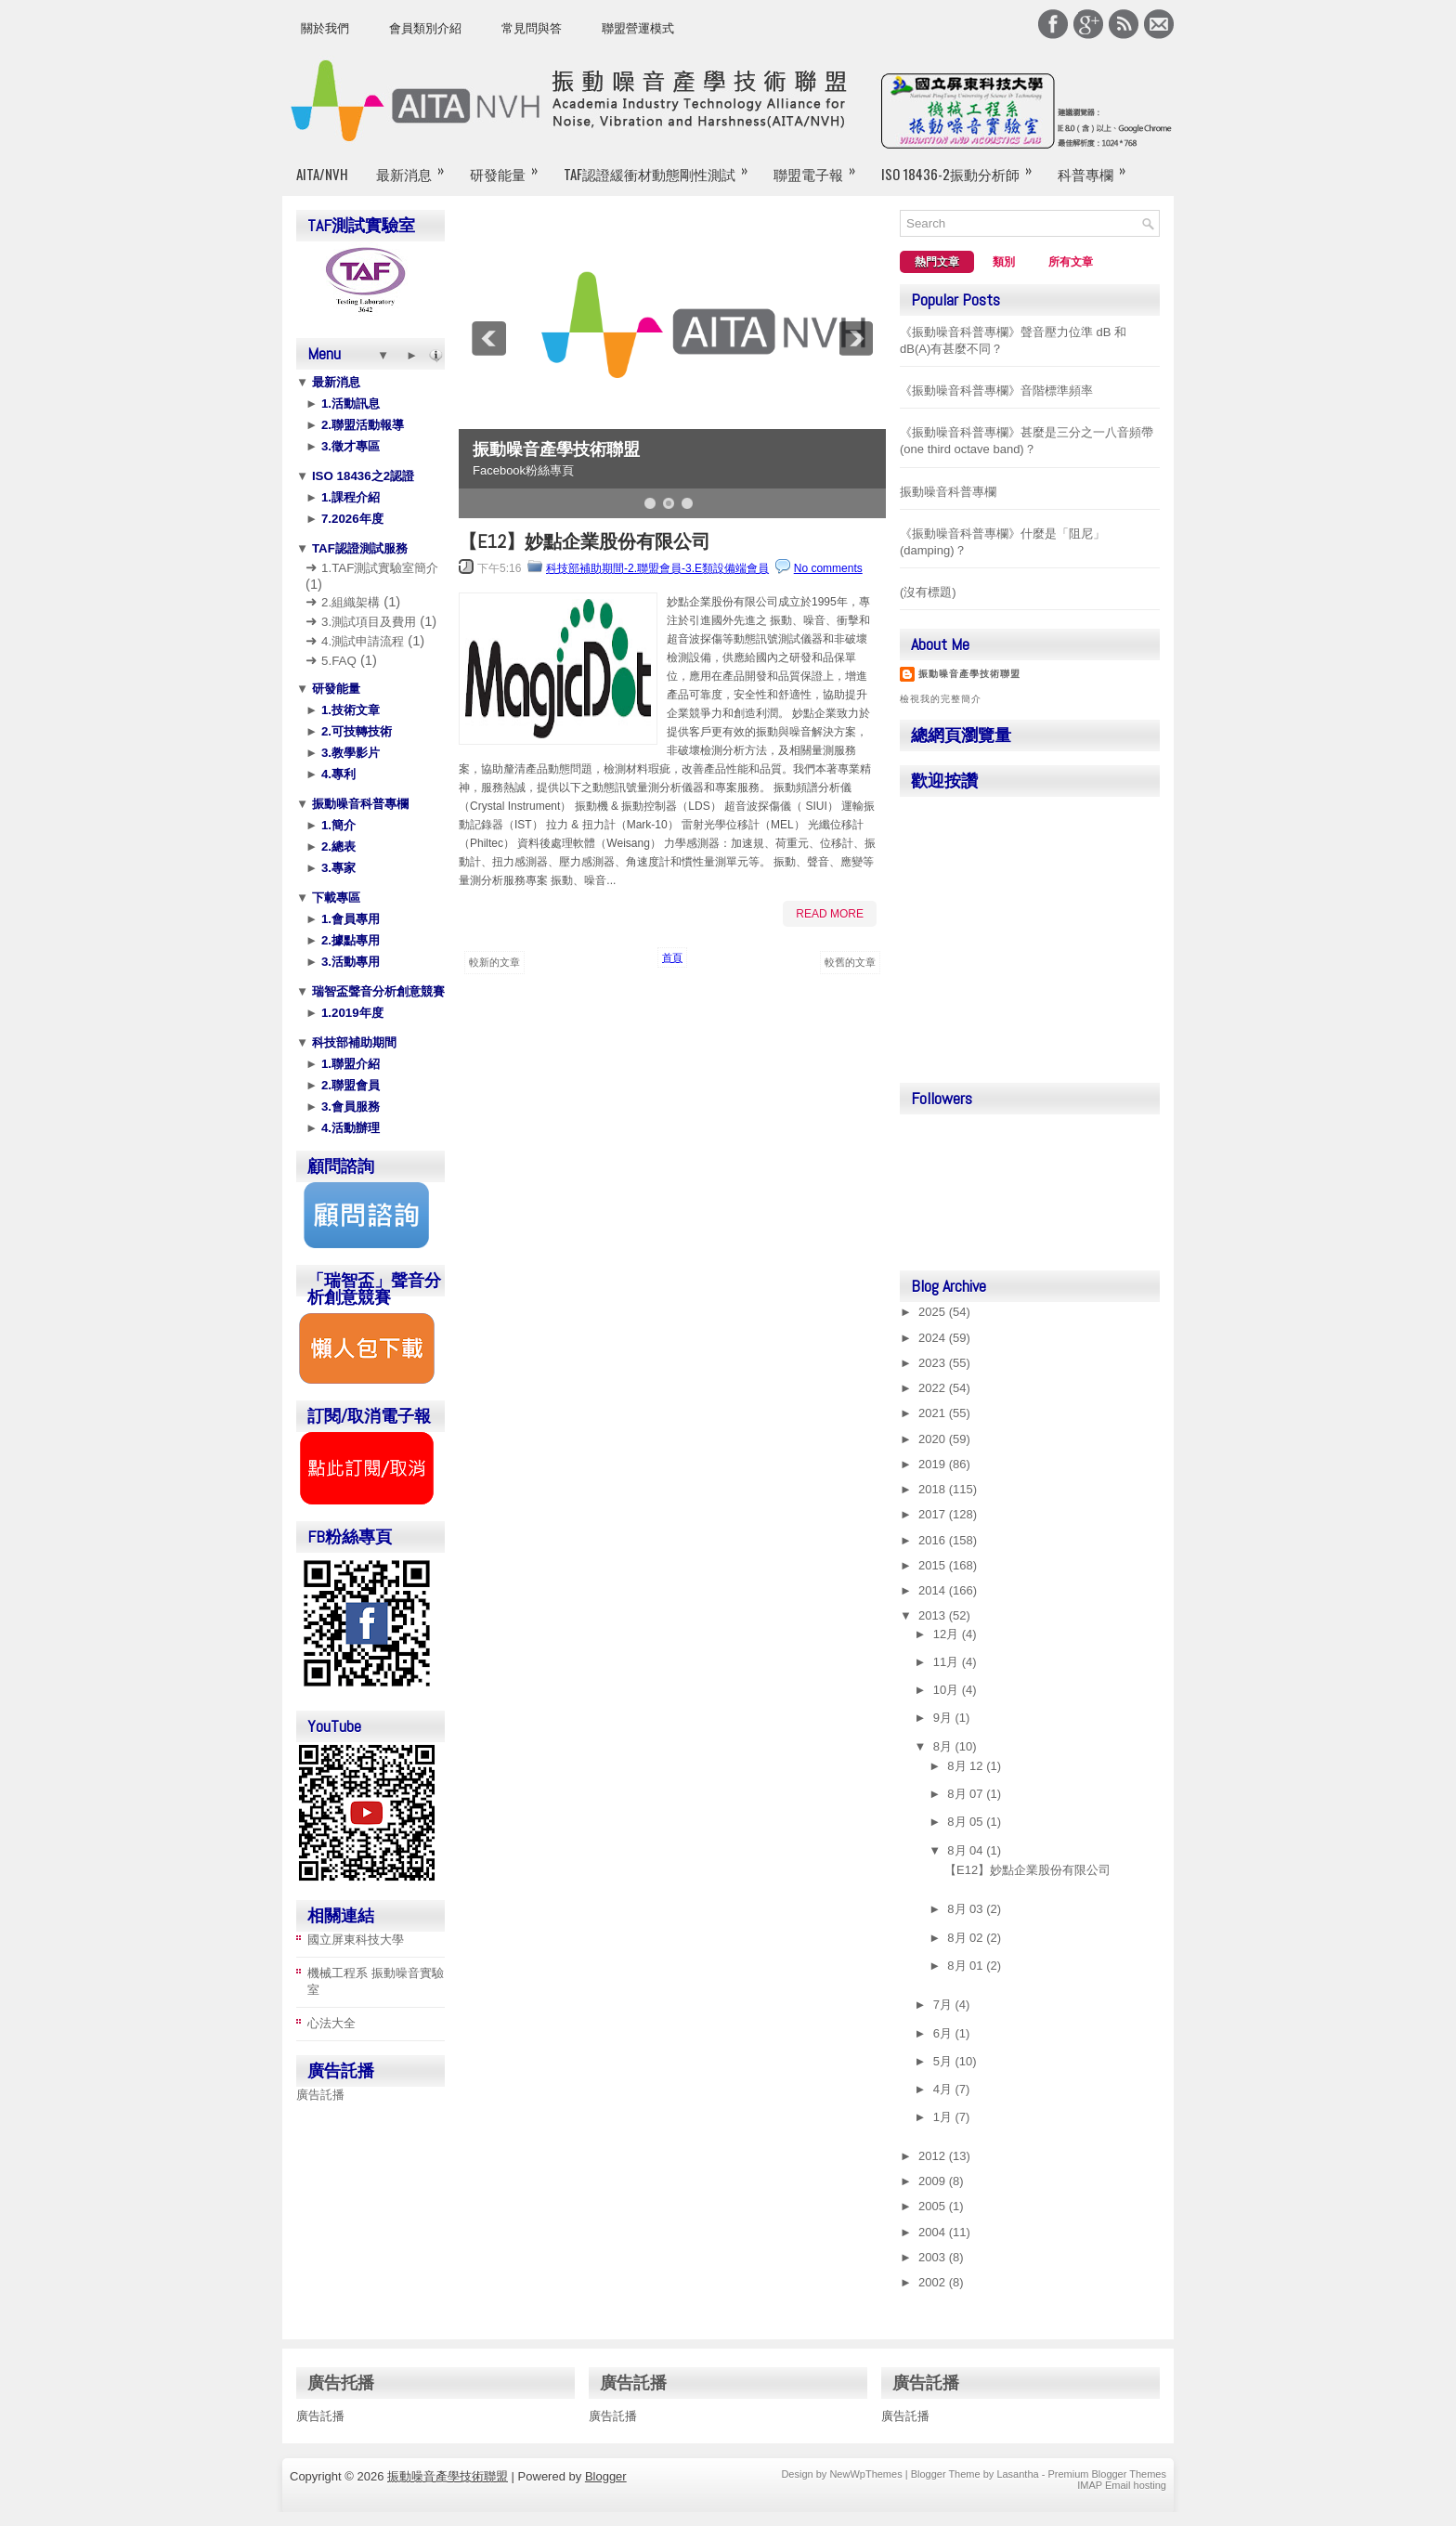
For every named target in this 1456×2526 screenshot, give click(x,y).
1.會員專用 (349, 919)
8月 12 (966, 1766)
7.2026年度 (350, 519)
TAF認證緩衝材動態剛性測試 (662, 166)
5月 (944, 2061)
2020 (933, 1439)
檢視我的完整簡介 (941, 699)
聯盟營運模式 (638, 28)
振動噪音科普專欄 (358, 804)
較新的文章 (494, 962)
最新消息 (416, 166)
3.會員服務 (349, 1106)
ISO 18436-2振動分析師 (962, 166)
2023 (933, 1363)
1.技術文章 (349, 710)
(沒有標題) (928, 592)
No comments (828, 568)
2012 (933, 2156)
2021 (933, 1413)
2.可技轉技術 (355, 731)
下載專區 (334, 898)
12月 (947, 1634)
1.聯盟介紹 (349, 1064)
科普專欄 (1098, 166)
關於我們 (325, 28)
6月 (944, 2033)
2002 (933, 2282)
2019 (933, 1464)
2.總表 (337, 846)
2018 (933, 1489)
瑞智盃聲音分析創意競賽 (376, 991)
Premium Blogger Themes (1106, 2474)
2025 (933, 1312)
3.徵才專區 (349, 446)
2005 (933, 2206)
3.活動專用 (349, 962)
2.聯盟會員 (349, 1085)
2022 (933, 1388)
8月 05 (966, 1822)
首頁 (672, 957)
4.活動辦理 (349, 1128)
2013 (933, 1615)
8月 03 (966, 1909)
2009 (933, 2181)
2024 (933, 1338)
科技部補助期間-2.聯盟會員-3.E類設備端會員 (657, 568)
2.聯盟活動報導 (361, 425)
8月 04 (966, 1850)
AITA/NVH (322, 173)
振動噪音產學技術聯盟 (556, 449)
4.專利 (337, 774)
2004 (933, 2232)
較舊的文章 (850, 962)
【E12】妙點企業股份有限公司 (584, 541)
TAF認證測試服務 (358, 548)
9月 (944, 1718)
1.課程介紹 (349, 497)
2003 (933, 2257)
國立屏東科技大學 (355, 1940)
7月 (944, 2005)
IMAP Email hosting (1121, 2485)
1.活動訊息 (349, 403)
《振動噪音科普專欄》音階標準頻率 (996, 390)
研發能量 (510, 166)
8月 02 (966, 1938)
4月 (944, 2089)
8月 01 (966, 1966)
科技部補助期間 (352, 1042)
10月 (947, 1690)
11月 (947, 1662)
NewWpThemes (865, 2474)
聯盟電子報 (820, 166)
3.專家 (337, 868)
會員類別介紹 (425, 28)
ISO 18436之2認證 (361, 476)
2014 (933, 1590)
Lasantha (1017, 2474)
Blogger (606, 2476)
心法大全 (331, 2023)
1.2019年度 (350, 1013)
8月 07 (966, 1794)
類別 (1004, 261)
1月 (944, 2117)
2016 (933, 1540)
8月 (944, 1746)
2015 (933, 1565)
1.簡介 (337, 825)
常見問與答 (531, 28)
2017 (933, 1514)
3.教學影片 (349, 753)
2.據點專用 (349, 940)
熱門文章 (937, 261)
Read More (830, 913)
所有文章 (1070, 261)
